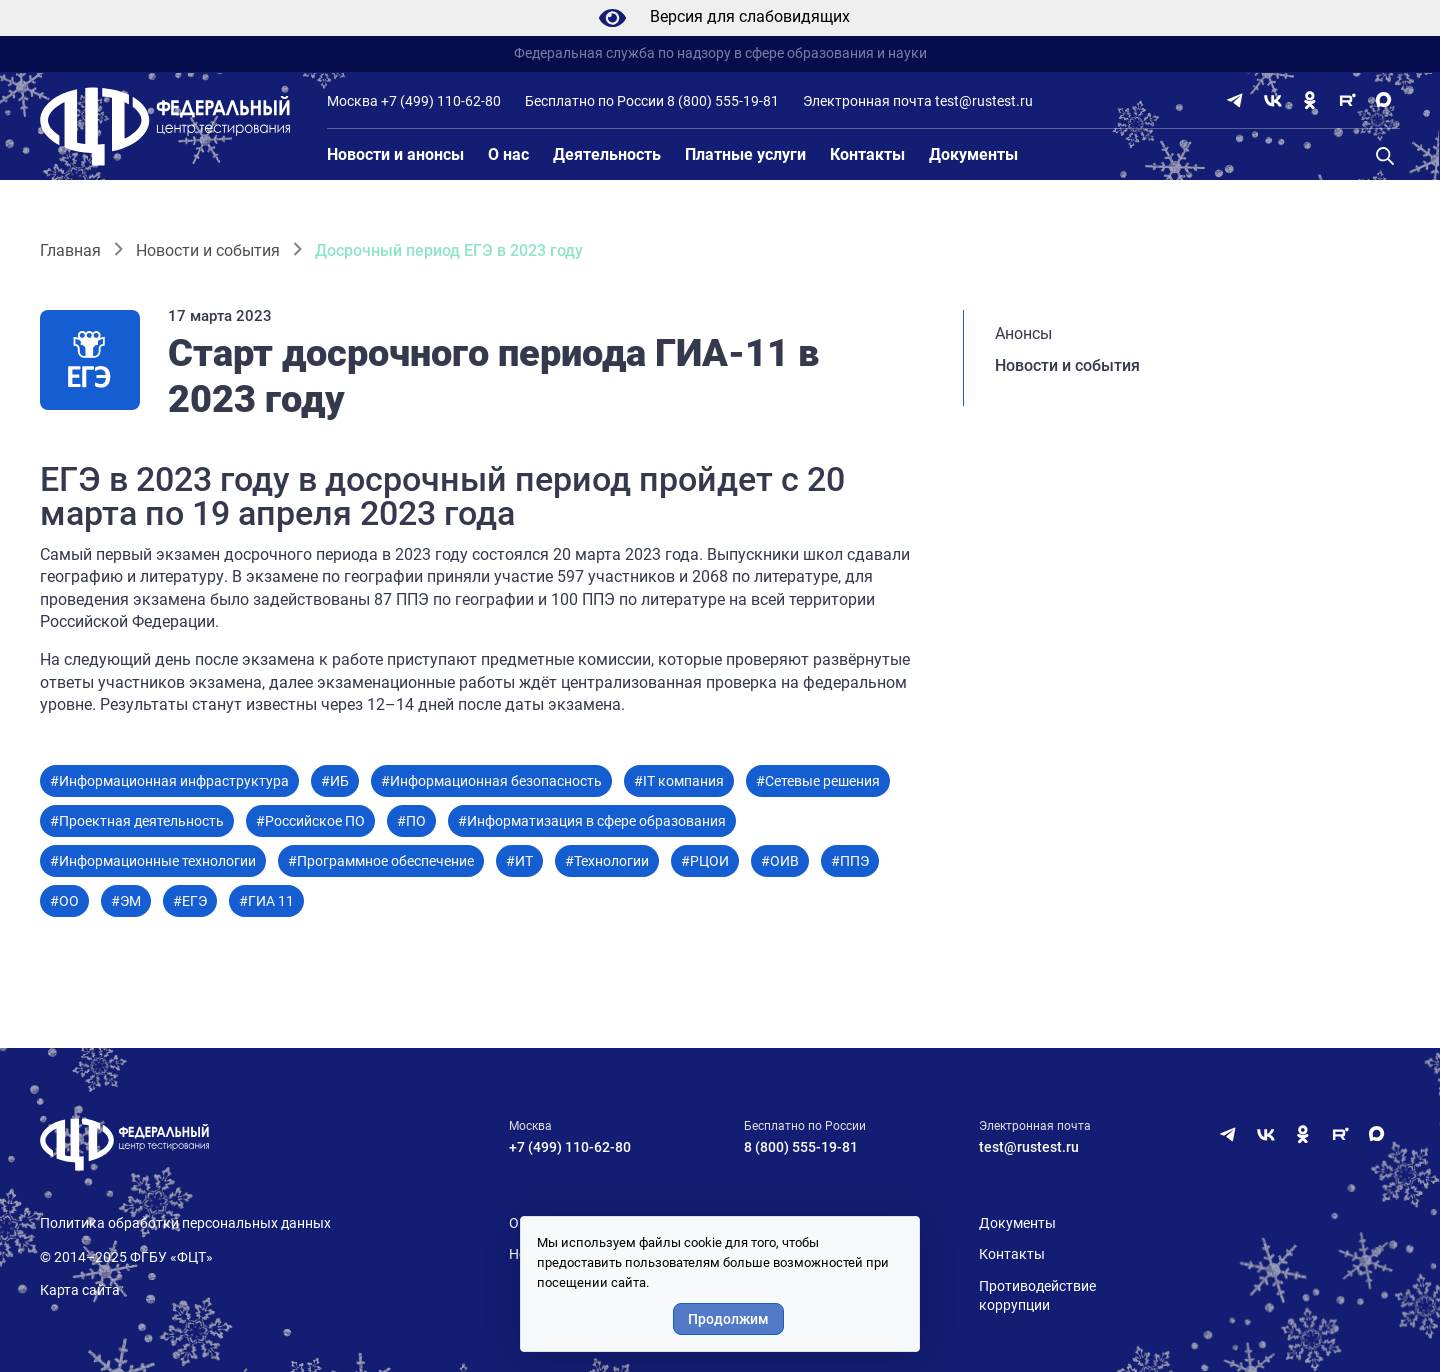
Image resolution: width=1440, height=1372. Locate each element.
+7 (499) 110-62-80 (441, 101)
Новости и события (208, 250)
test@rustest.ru (984, 101)
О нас (508, 154)
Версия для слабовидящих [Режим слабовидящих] (720, 18)
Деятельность (607, 154)
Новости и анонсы (395, 154)
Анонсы (1023, 333)
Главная (70, 250)
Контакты (867, 154)
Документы (973, 154)
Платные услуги (745, 154)
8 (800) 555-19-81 (723, 101)
